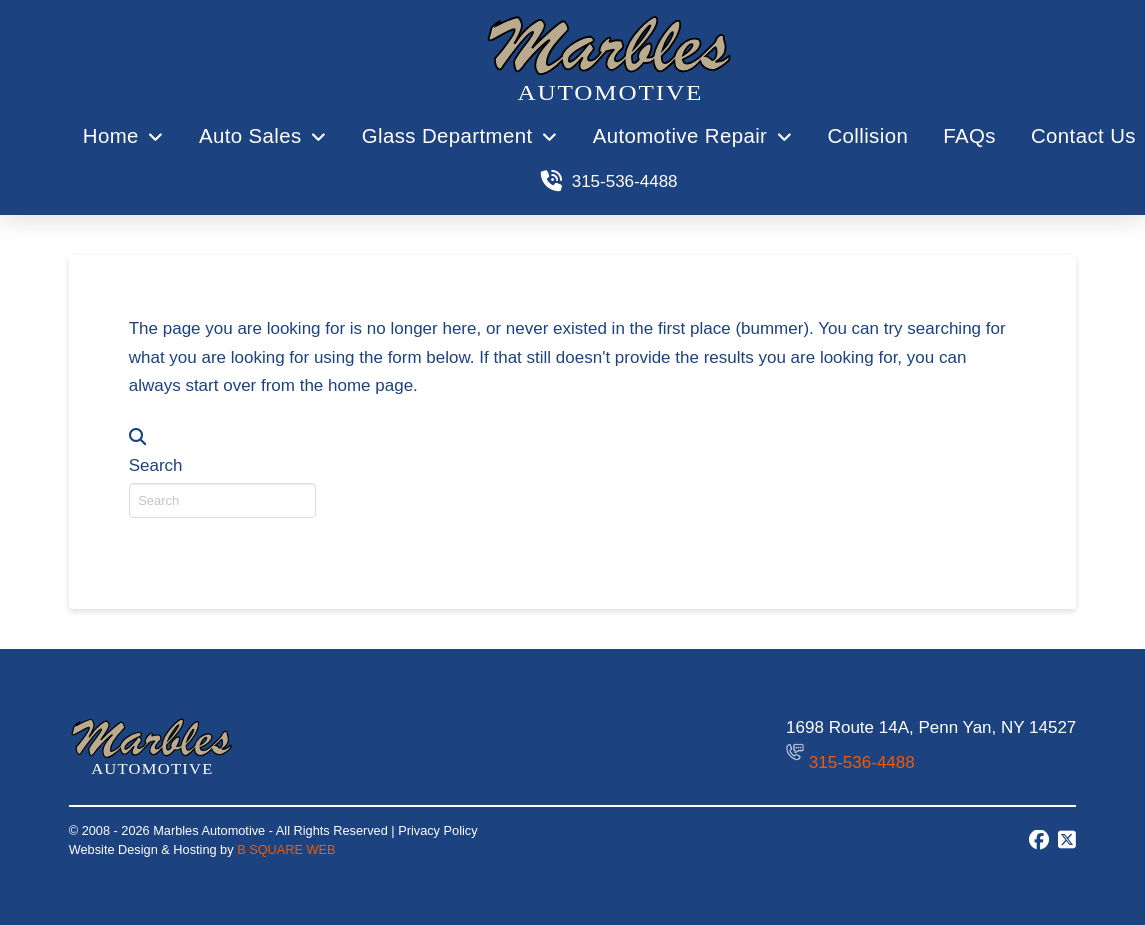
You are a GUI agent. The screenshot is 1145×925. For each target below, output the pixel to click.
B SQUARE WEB (286, 849)
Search (156, 465)
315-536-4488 (862, 762)
